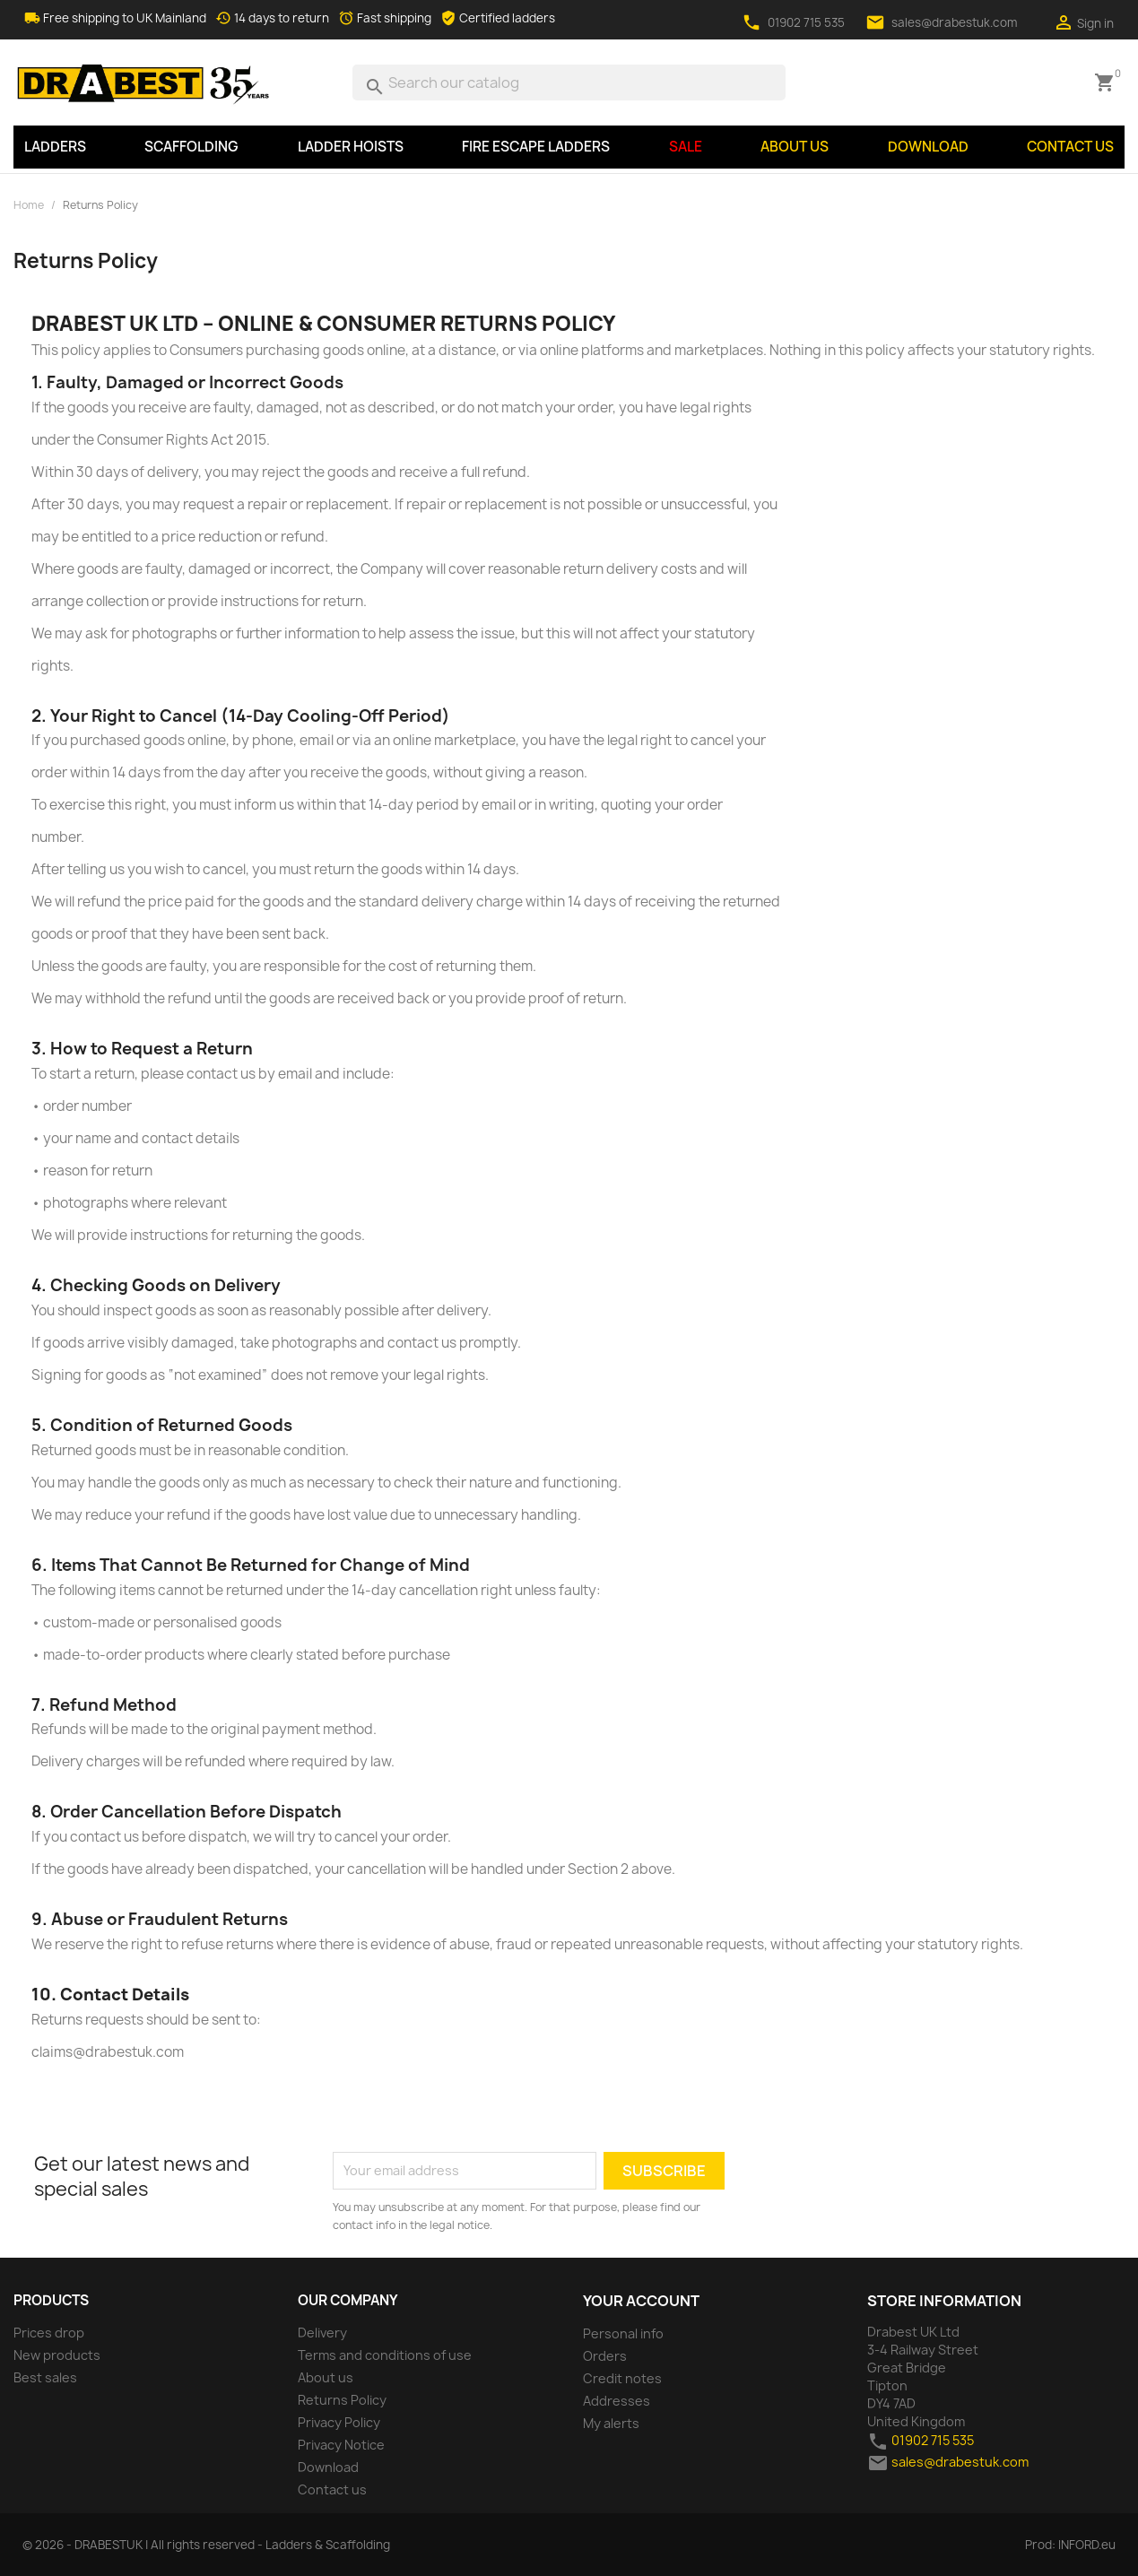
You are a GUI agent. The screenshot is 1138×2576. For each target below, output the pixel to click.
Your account (641, 2301)
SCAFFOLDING (191, 146)
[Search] (569, 82)
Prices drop (48, 2332)
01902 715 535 (806, 22)
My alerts (611, 2423)
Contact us (1070, 146)
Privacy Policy (339, 2422)
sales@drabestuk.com (954, 22)
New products (56, 2355)
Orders (605, 2355)
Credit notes (622, 2378)
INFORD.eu (1087, 2545)
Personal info (623, 2333)
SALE (685, 146)
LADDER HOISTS (351, 146)
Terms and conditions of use (385, 2355)
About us (794, 146)
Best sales (45, 2377)
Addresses (616, 2400)
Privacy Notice (341, 2444)
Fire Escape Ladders (536, 146)
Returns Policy (342, 2399)
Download (928, 146)
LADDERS (55, 146)
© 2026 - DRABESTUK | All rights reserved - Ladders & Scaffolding (206, 2545)
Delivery (322, 2332)
